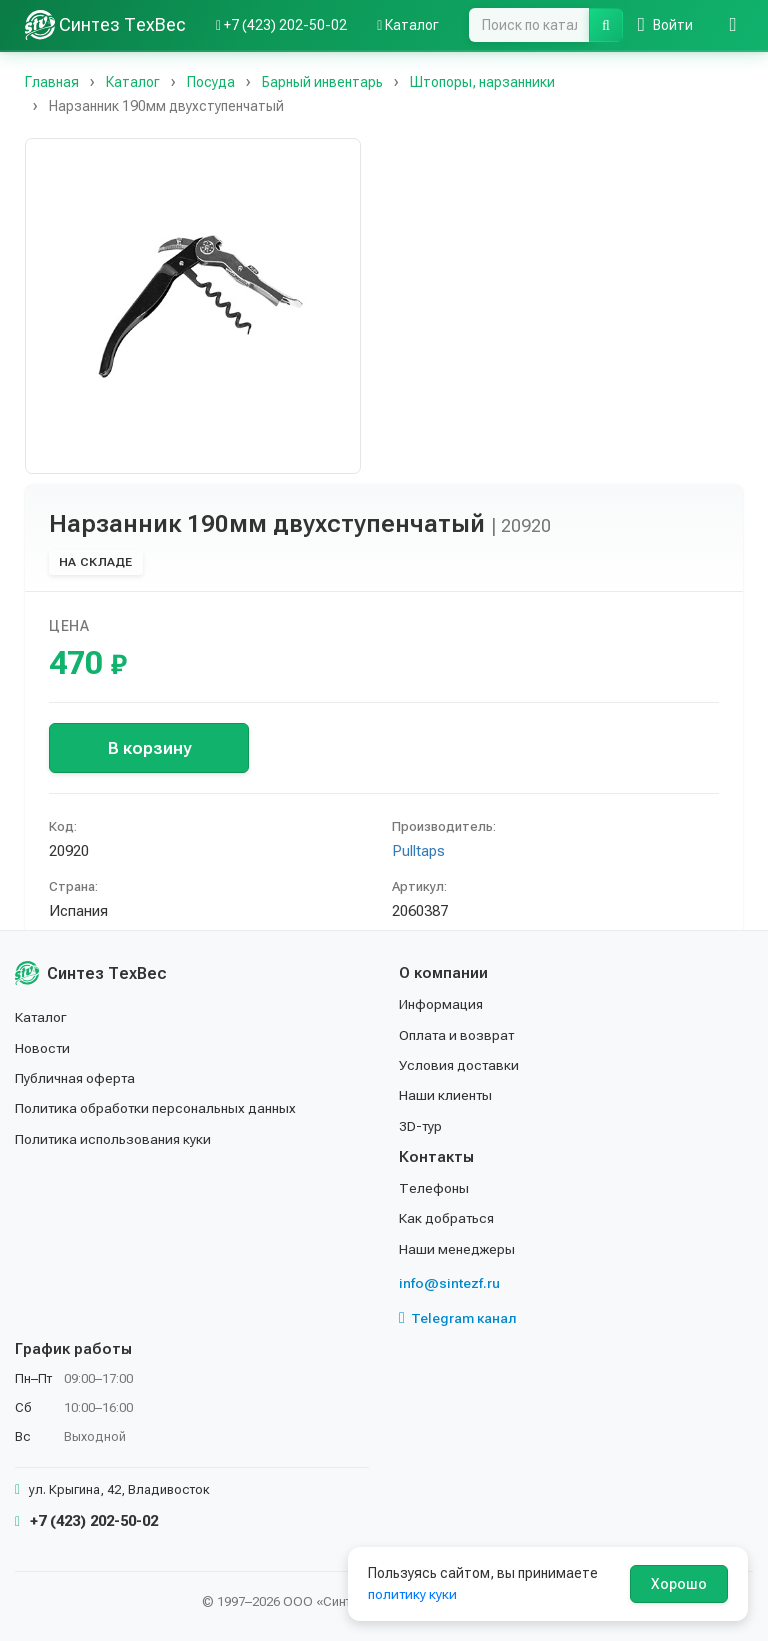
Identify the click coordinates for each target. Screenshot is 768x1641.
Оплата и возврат (458, 1034)
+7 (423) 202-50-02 (86, 1521)
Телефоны (434, 1188)
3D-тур (421, 1126)
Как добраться (448, 1218)
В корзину (149, 748)
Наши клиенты (446, 1095)
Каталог (42, 1017)
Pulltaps (418, 851)
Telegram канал (458, 1318)
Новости (43, 1047)
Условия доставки (460, 1065)
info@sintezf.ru (449, 1283)
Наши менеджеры (457, 1249)
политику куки (413, 1594)
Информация (442, 1004)
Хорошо (679, 1584)
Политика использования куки (114, 1139)
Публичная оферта (76, 1078)
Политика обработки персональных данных (157, 1108)
